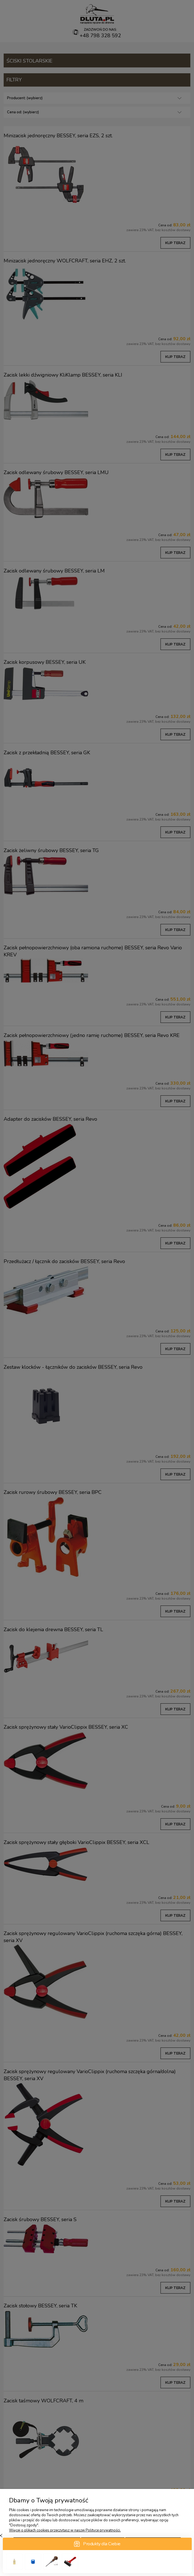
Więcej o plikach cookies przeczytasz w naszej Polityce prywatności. (65, 2530)
